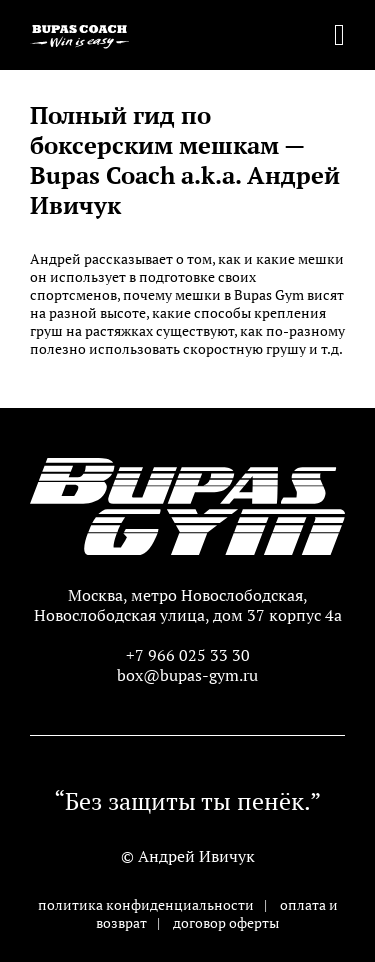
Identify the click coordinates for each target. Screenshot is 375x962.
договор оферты (226, 922)
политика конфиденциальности (146, 904)
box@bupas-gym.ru (187, 675)
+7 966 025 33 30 (188, 655)
